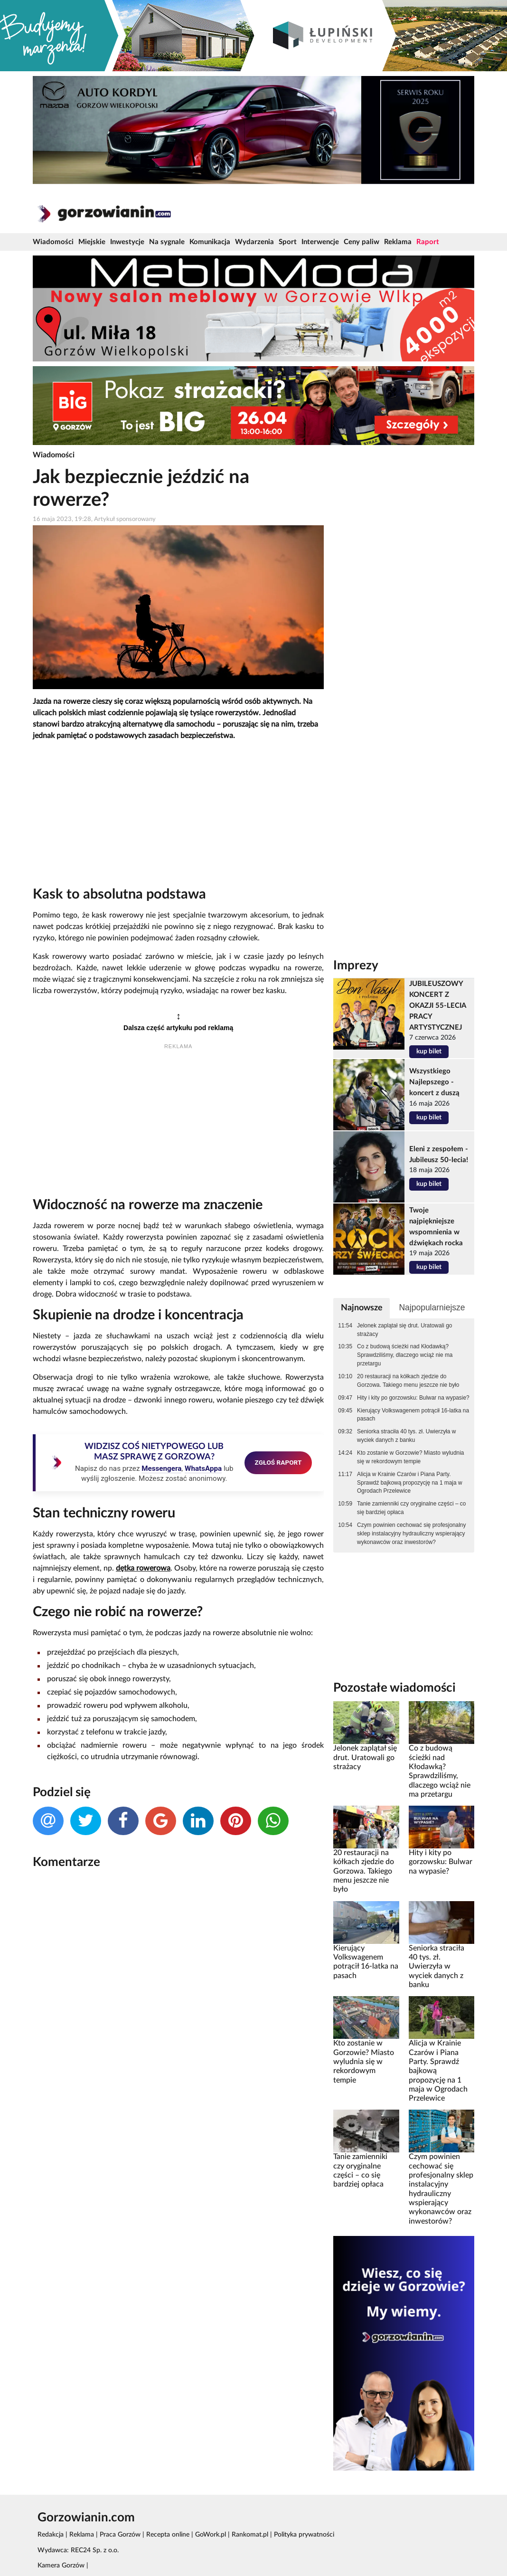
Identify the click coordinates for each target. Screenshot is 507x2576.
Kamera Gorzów (61, 2565)
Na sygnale (167, 242)
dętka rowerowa (143, 1568)
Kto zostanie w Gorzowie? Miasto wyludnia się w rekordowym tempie (410, 1457)
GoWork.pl (210, 2534)
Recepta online (167, 2534)
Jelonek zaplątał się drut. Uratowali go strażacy (404, 1329)
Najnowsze (362, 1308)
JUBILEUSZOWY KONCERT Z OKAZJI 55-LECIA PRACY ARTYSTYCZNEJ (437, 1005)
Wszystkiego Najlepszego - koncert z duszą (434, 1082)
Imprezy (355, 965)
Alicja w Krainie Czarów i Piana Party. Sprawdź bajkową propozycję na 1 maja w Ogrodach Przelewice (409, 1483)
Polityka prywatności (304, 2534)
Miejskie (91, 242)
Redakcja (51, 2534)
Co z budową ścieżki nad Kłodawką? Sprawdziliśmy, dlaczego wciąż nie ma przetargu (404, 1355)
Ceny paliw (361, 242)
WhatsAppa (203, 1468)
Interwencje (320, 242)
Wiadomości (53, 242)
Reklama (398, 242)
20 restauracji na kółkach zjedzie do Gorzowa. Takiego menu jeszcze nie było (408, 1380)
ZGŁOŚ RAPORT (278, 1462)
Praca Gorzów (120, 2534)
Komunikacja (209, 242)
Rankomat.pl (250, 2534)
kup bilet (428, 1051)
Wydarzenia (254, 242)
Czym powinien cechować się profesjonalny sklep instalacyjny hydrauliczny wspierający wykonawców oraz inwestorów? (411, 1533)
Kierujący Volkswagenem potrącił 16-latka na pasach (413, 1414)
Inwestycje (127, 242)
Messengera (161, 1468)
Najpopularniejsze (432, 1307)
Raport (427, 242)
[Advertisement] (178, 815)
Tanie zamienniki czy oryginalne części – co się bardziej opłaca (411, 1507)
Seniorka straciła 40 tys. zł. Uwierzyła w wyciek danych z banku (406, 1435)
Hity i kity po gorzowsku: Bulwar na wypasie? (413, 1397)
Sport (288, 242)
